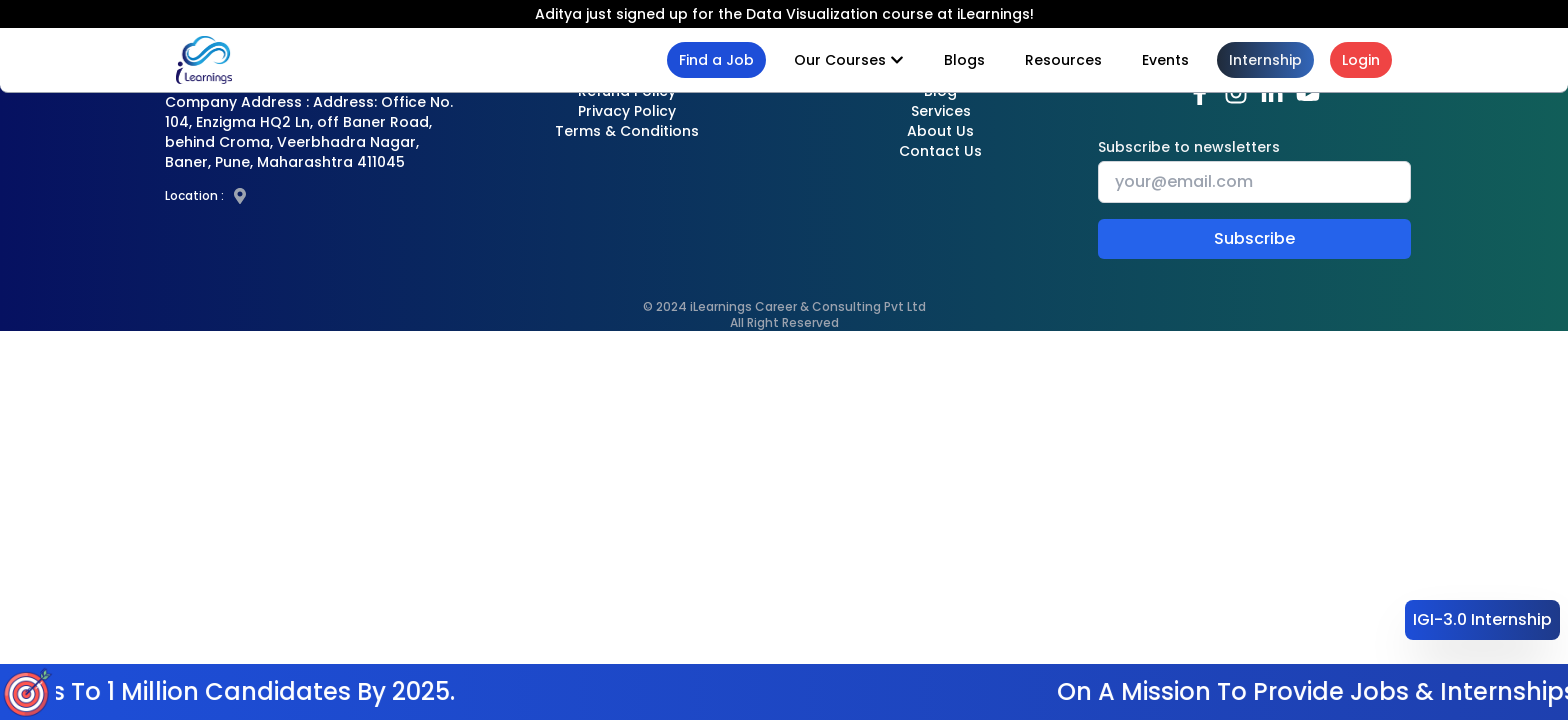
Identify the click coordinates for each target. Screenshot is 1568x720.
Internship (1265, 60)
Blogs (964, 60)
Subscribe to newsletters (1189, 147)
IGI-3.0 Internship (1482, 619)
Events (1165, 60)
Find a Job (716, 60)
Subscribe (1254, 238)
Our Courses (849, 60)
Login (1361, 60)
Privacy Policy (627, 111)
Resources (1063, 60)
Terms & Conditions (627, 131)
